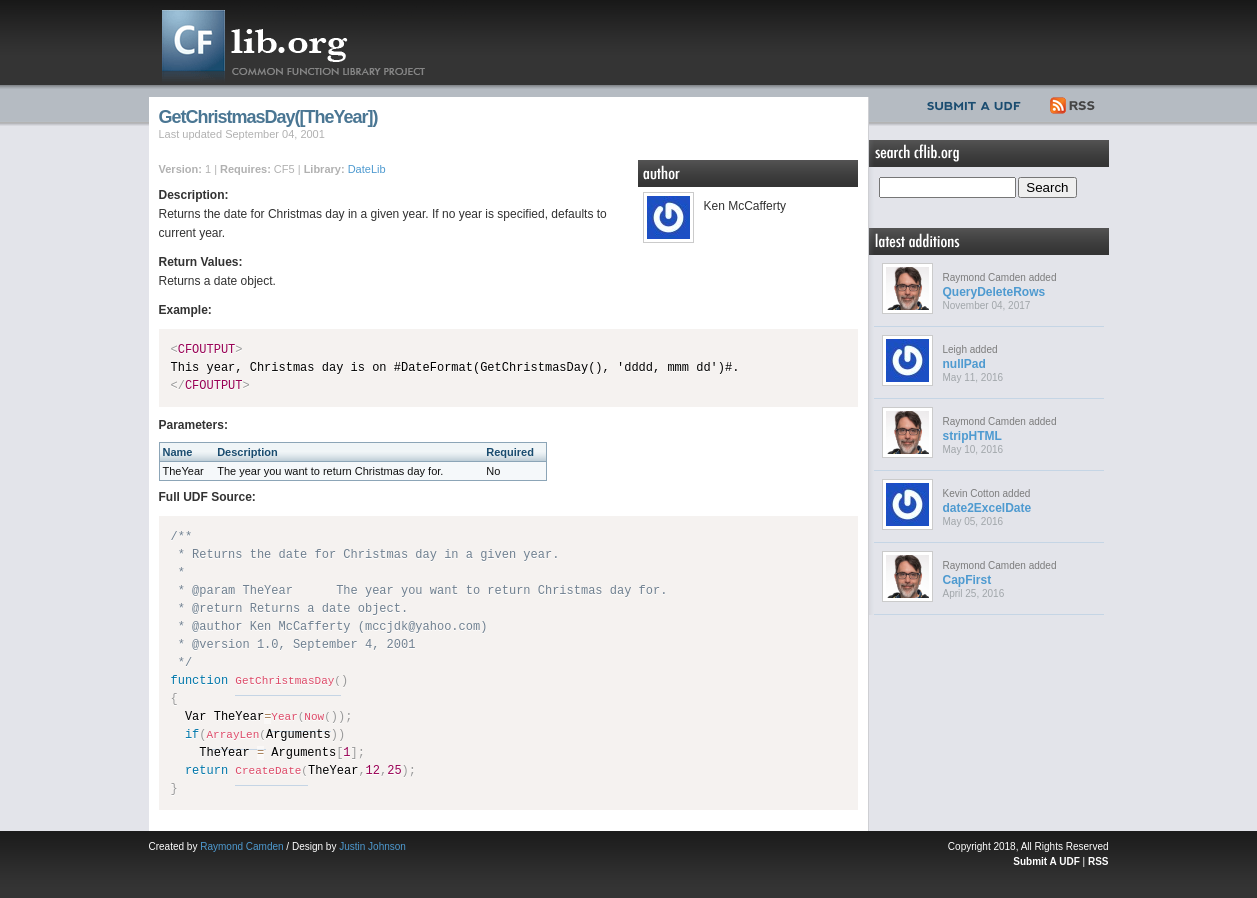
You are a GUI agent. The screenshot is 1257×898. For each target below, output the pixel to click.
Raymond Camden (241, 846)
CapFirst (967, 580)
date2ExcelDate (987, 508)
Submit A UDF (1046, 861)
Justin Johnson (372, 846)
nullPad (964, 364)
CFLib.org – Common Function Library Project (309, 42)
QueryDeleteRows (994, 292)
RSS (1073, 103)
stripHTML (972, 436)
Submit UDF (978, 103)
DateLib (367, 169)
